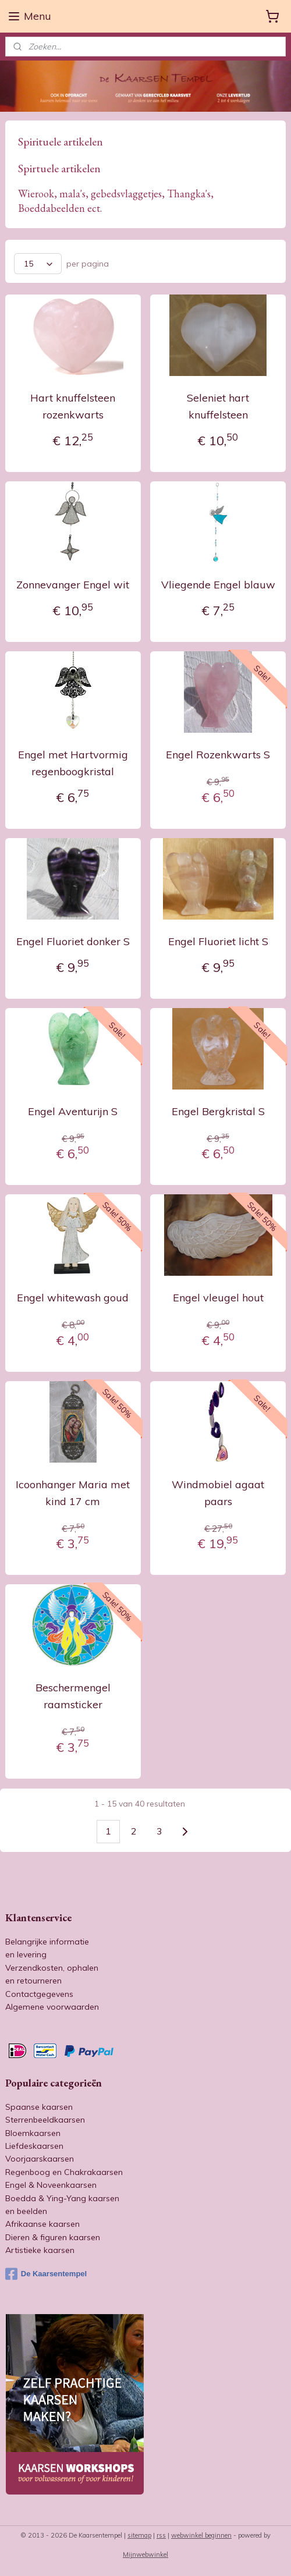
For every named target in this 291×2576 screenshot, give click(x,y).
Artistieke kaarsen (39, 2250)
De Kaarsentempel (46, 2274)
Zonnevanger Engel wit (72, 584)
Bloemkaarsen (33, 2133)
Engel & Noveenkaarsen (51, 2185)
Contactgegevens (39, 1994)
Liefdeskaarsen (34, 2146)
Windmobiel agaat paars (218, 1493)
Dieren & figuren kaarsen (52, 2237)
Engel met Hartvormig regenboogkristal (73, 763)
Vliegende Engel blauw (218, 584)
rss (161, 2535)
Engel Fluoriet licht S (218, 941)
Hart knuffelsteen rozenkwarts (72, 407)
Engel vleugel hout (218, 1298)
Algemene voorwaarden (52, 2007)
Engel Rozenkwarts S (218, 754)
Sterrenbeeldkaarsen (45, 2119)
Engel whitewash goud (73, 1298)
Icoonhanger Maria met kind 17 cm (73, 1493)
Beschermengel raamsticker (73, 1696)
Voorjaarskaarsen (39, 2158)
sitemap (139, 2535)
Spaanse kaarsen (39, 2107)
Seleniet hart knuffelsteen (218, 407)
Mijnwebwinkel (145, 2554)
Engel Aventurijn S (73, 1111)
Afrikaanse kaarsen (42, 2224)
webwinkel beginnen (201, 2535)
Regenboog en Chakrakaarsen (64, 2172)
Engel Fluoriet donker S (73, 941)
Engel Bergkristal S (218, 1111)
